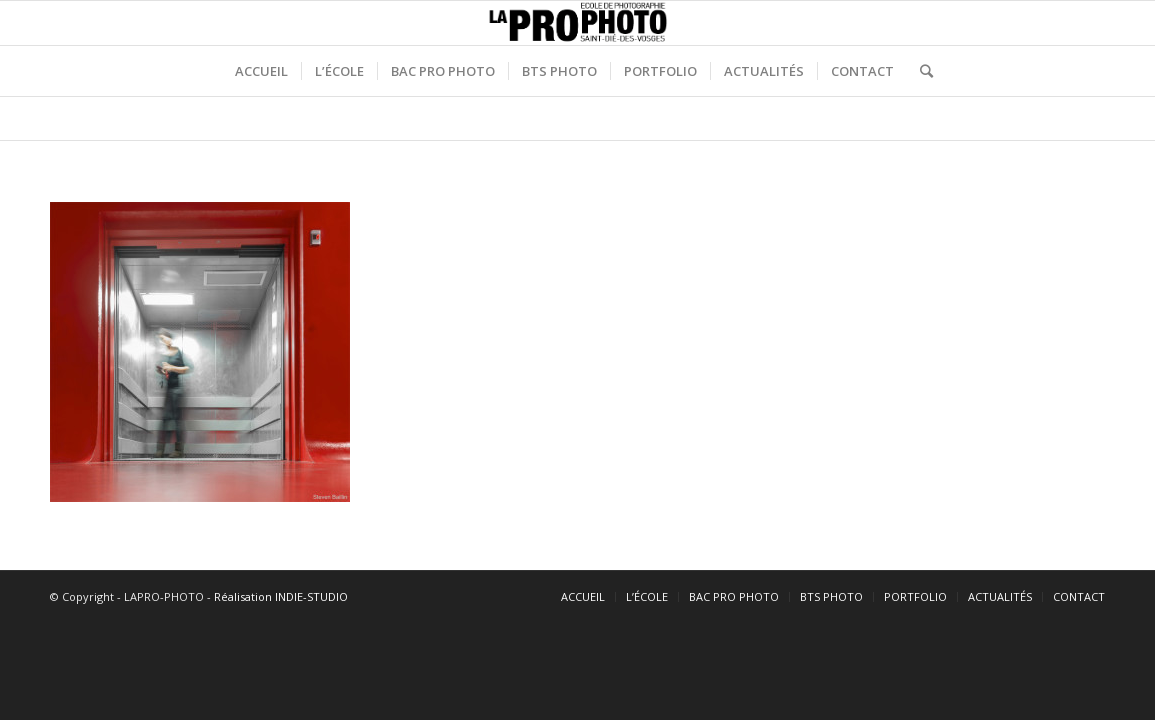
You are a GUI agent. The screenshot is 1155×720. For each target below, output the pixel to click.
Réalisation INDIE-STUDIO (281, 596)
